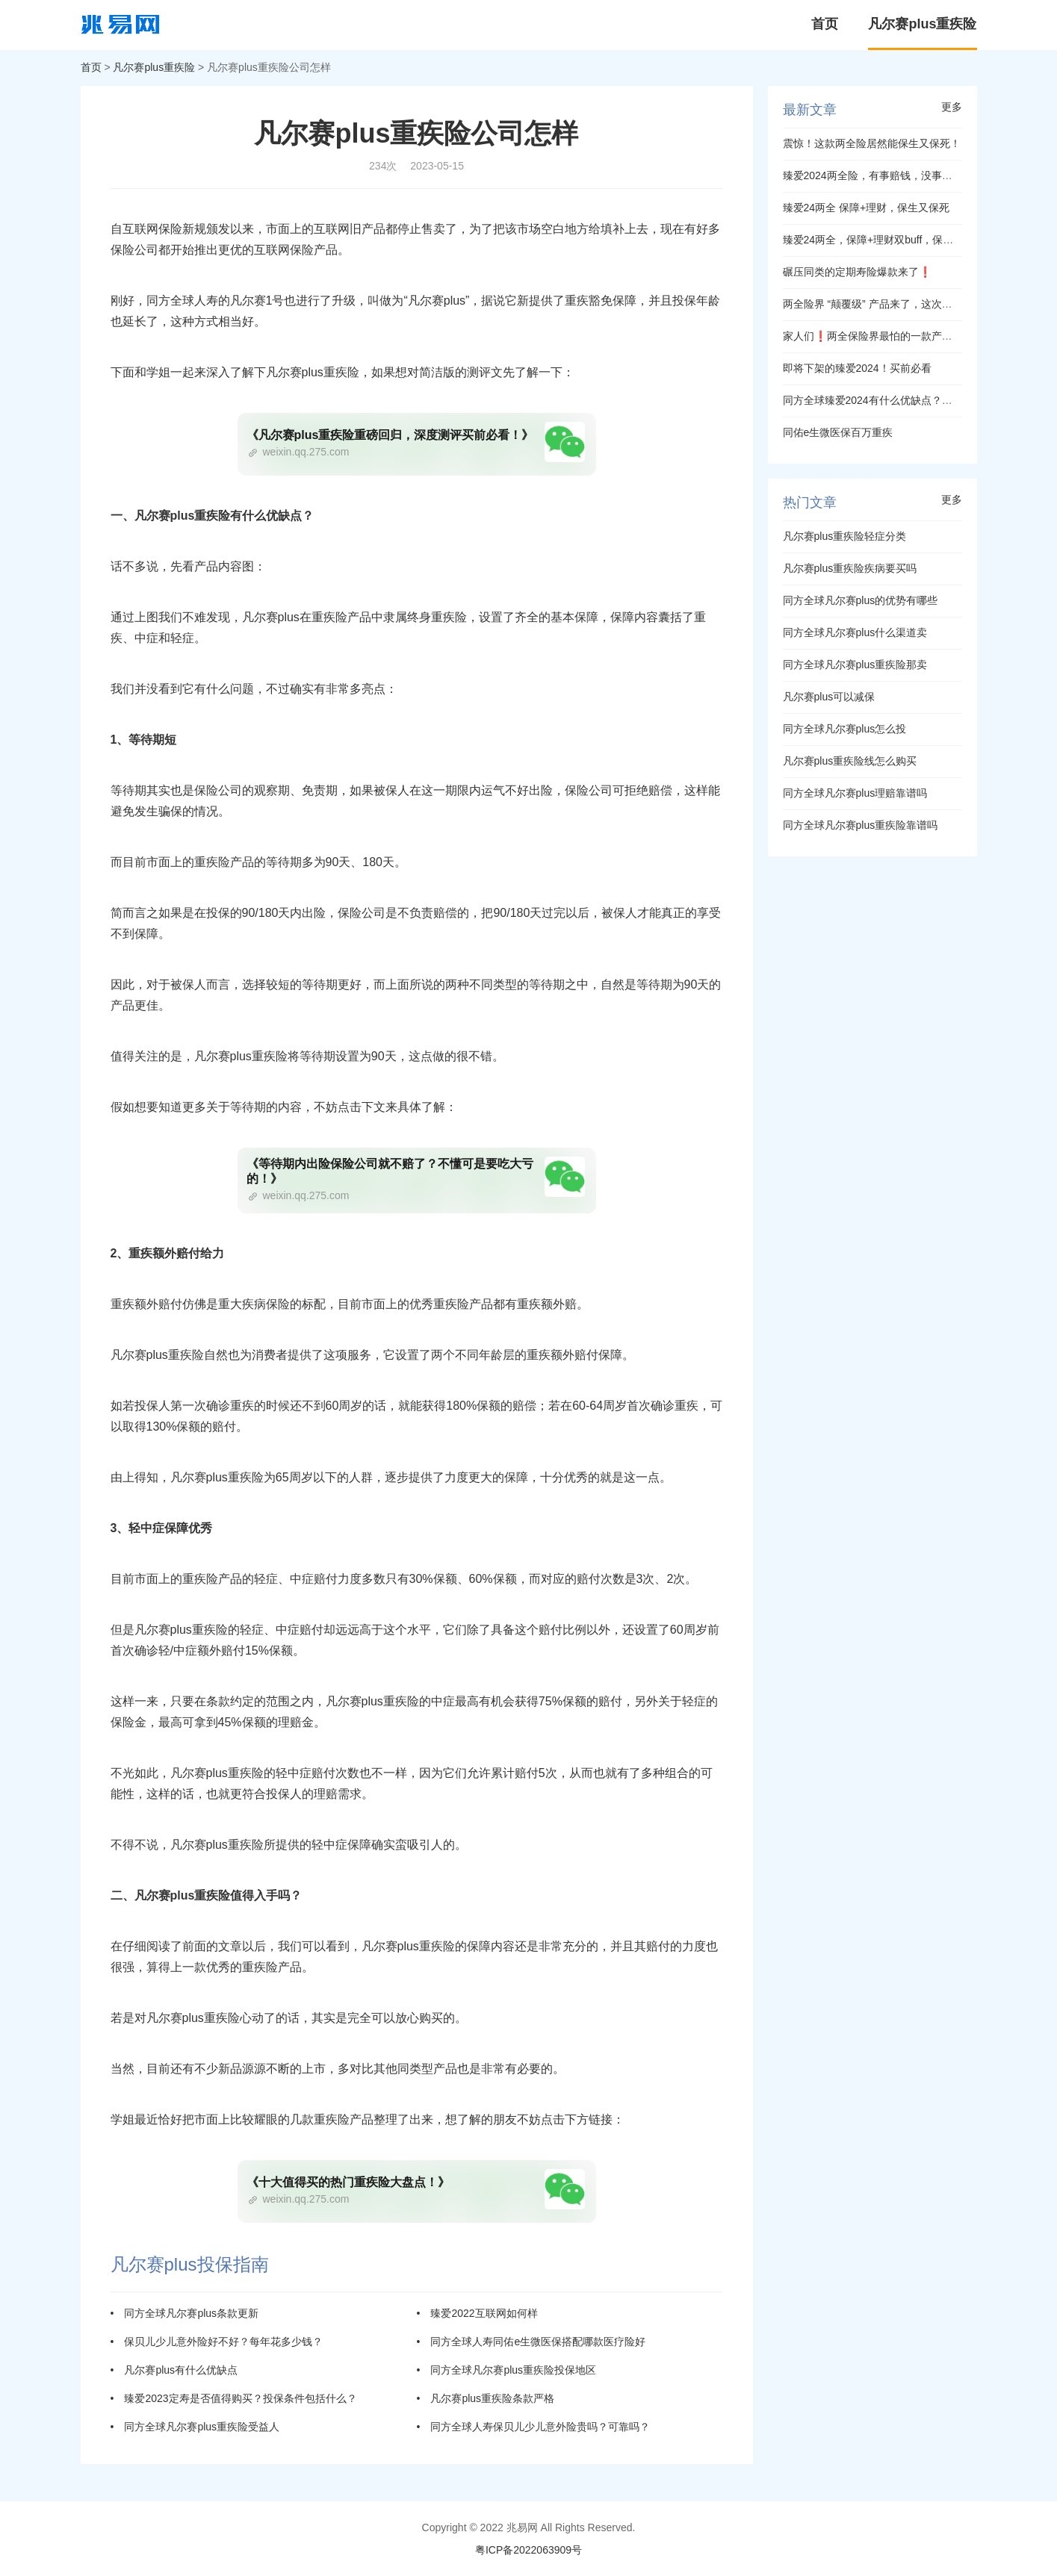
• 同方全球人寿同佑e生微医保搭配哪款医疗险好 (531, 2342)
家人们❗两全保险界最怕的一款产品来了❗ (884, 336)
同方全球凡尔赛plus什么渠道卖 (855, 632)
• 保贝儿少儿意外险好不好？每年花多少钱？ (217, 2342)
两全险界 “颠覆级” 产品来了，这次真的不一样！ (894, 304)
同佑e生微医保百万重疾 (838, 432)
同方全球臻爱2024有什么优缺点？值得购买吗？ (894, 400)
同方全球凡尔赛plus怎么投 (845, 729)
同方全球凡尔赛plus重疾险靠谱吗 (860, 825)
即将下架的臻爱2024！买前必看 (857, 368)
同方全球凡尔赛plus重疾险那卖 (855, 665)
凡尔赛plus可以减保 (829, 697)
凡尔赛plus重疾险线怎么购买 (850, 761)
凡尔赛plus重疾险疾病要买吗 (850, 568)
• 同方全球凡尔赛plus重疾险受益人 (195, 2427)
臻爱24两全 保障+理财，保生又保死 (866, 208)
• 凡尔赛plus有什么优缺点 (174, 2370)
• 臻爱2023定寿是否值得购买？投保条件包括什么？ (234, 2398)
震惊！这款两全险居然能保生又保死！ (872, 143)
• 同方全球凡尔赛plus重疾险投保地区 (507, 2370)
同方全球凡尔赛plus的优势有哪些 (860, 600)
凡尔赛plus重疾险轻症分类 (845, 536)
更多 (951, 107)
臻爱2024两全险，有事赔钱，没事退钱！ (878, 175)
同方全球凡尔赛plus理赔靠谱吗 (855, 793)
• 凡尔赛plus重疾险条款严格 (486, 2398)
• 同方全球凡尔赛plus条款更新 (185, 2313)
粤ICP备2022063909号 (528, 2550)
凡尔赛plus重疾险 (922, 23)
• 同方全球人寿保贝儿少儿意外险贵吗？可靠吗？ (534, 2427)
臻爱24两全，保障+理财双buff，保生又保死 (884, 240)
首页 (824, 23)
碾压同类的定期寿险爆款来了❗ (857, 272)
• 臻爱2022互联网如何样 (477, 2313)
